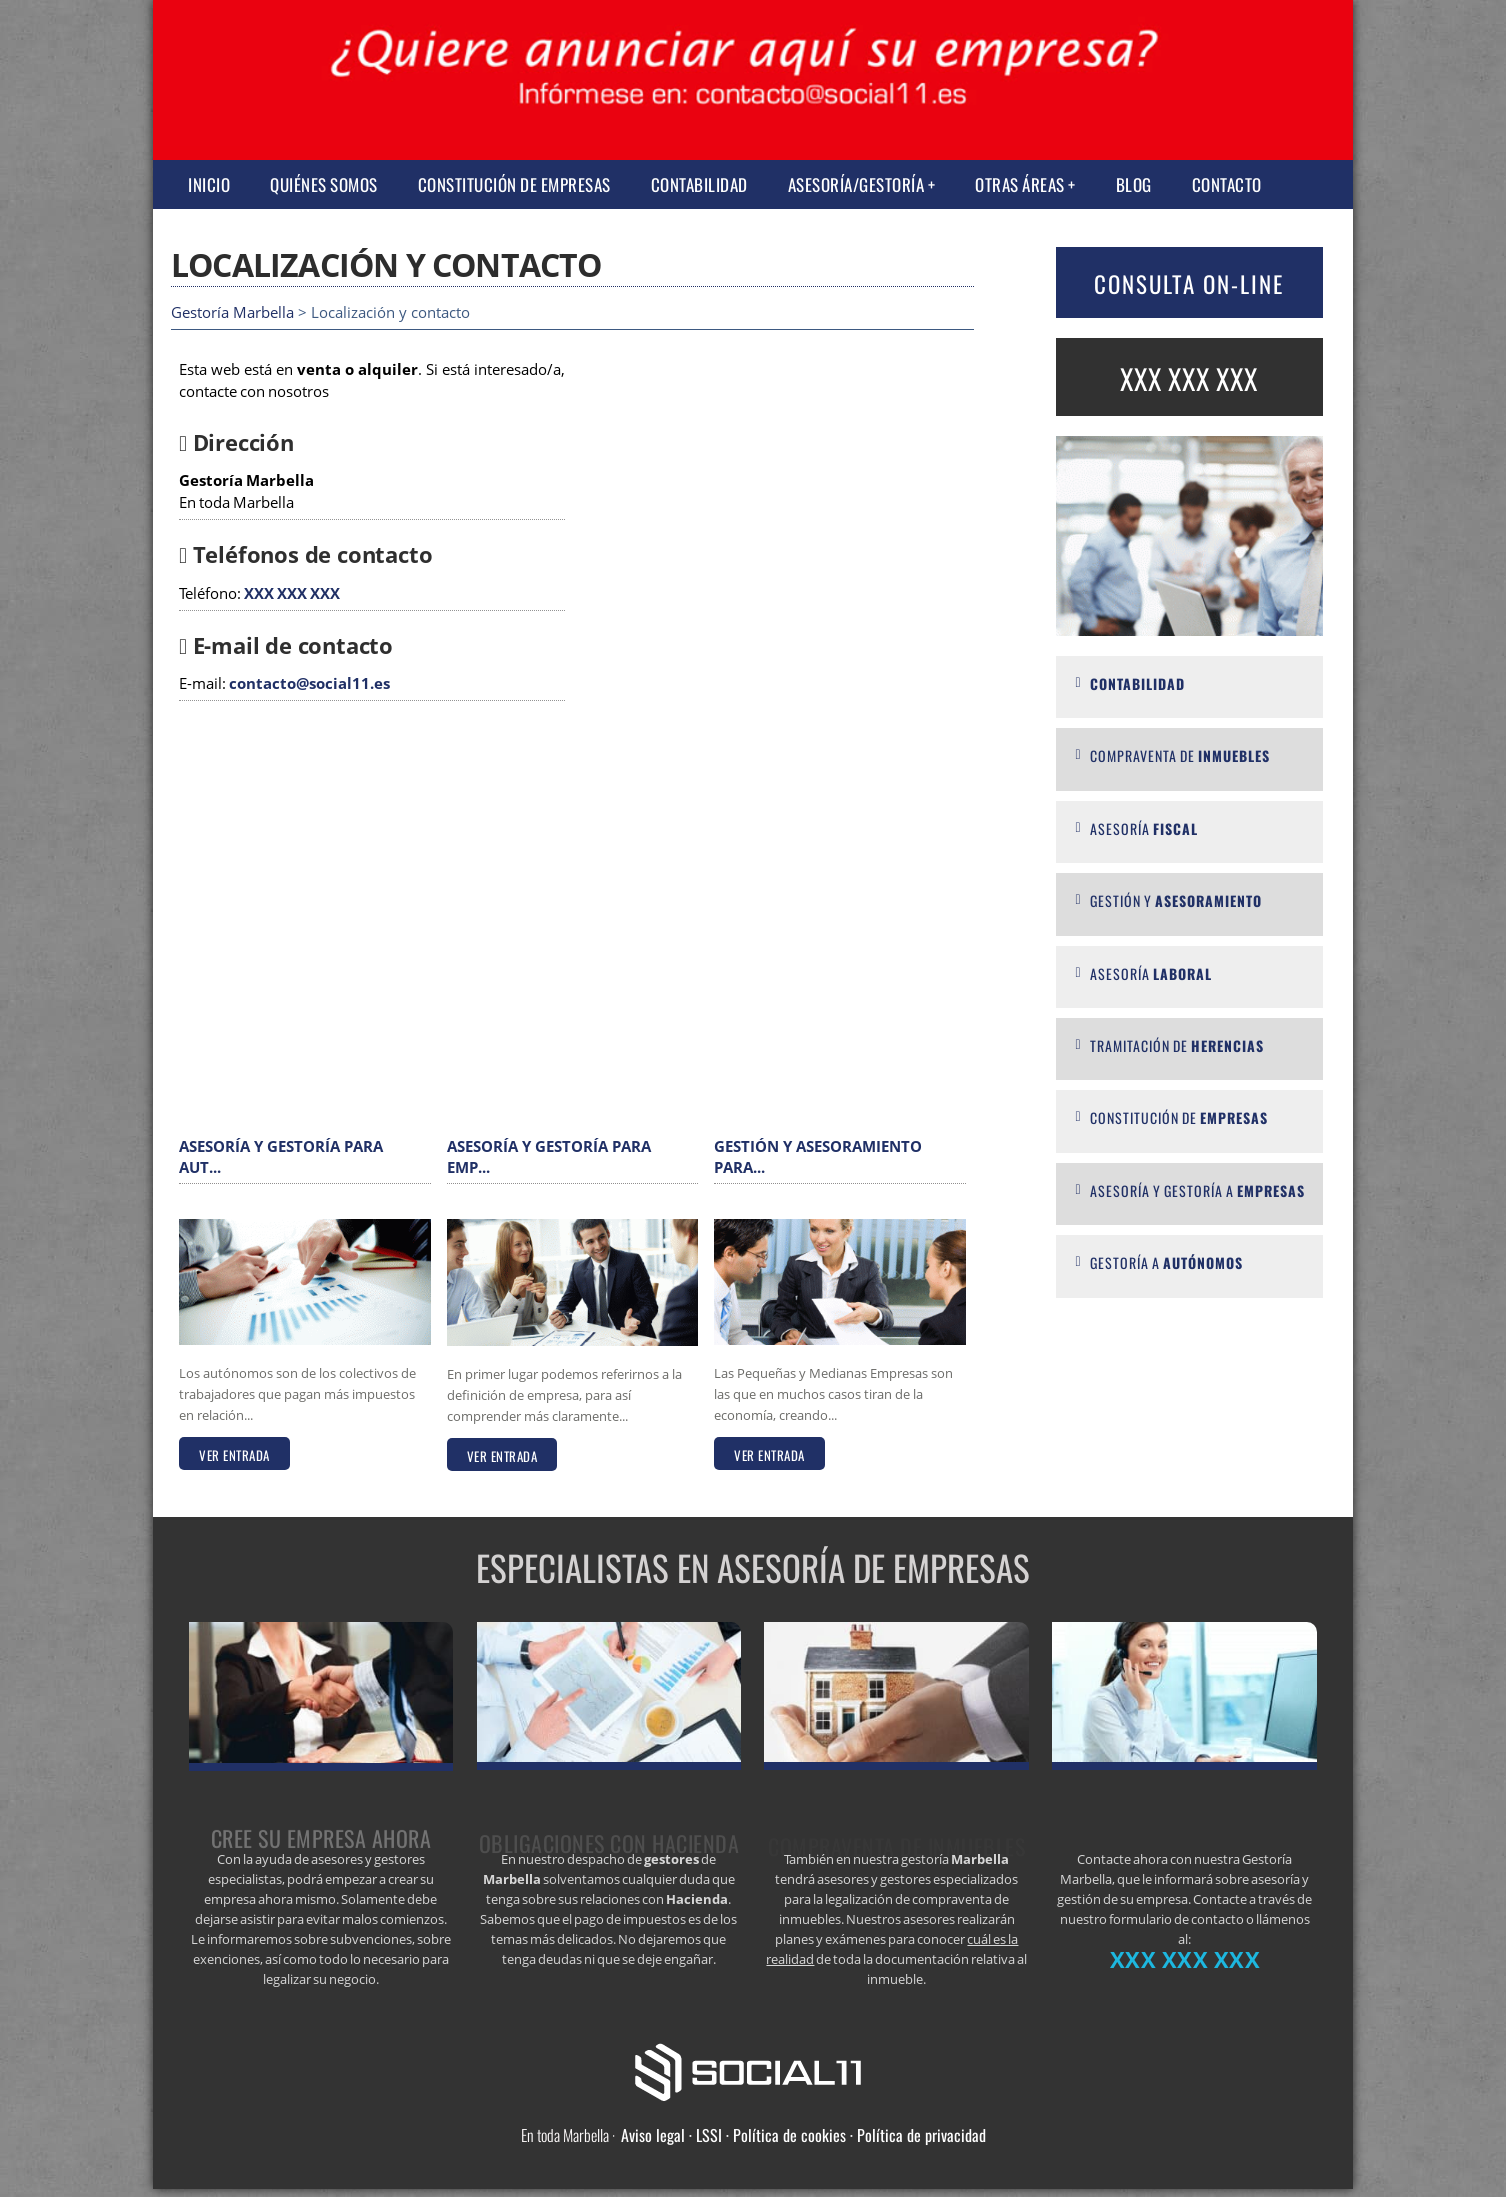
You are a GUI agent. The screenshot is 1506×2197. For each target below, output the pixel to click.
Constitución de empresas (514, 184)
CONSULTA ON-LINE (1189, 284)
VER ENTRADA (234, 1455)
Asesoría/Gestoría (856, 184)
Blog (1134, 184)
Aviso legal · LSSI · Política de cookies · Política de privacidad (803, 2135)
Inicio (209, 184)
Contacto (1227, 184)
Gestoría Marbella (232, 312)
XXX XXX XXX (292, 593)
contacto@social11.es (309, 683)
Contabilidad (699, 184)
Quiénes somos (324, 184)
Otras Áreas (1020, 184)
